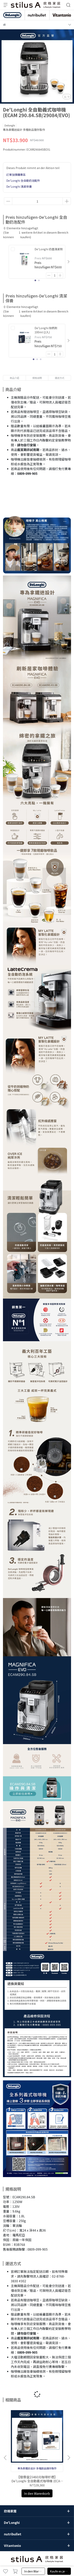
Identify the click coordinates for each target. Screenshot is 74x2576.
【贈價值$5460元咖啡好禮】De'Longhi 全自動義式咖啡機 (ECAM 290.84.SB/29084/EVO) (37, 2479)
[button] (68, 261)
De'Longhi (12, 2522)
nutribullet (12, 2534)
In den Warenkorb (34, 2571)
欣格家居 (10, 2511)
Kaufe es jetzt (59, 2571)
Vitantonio (12, 2545)
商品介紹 (14, 377)
